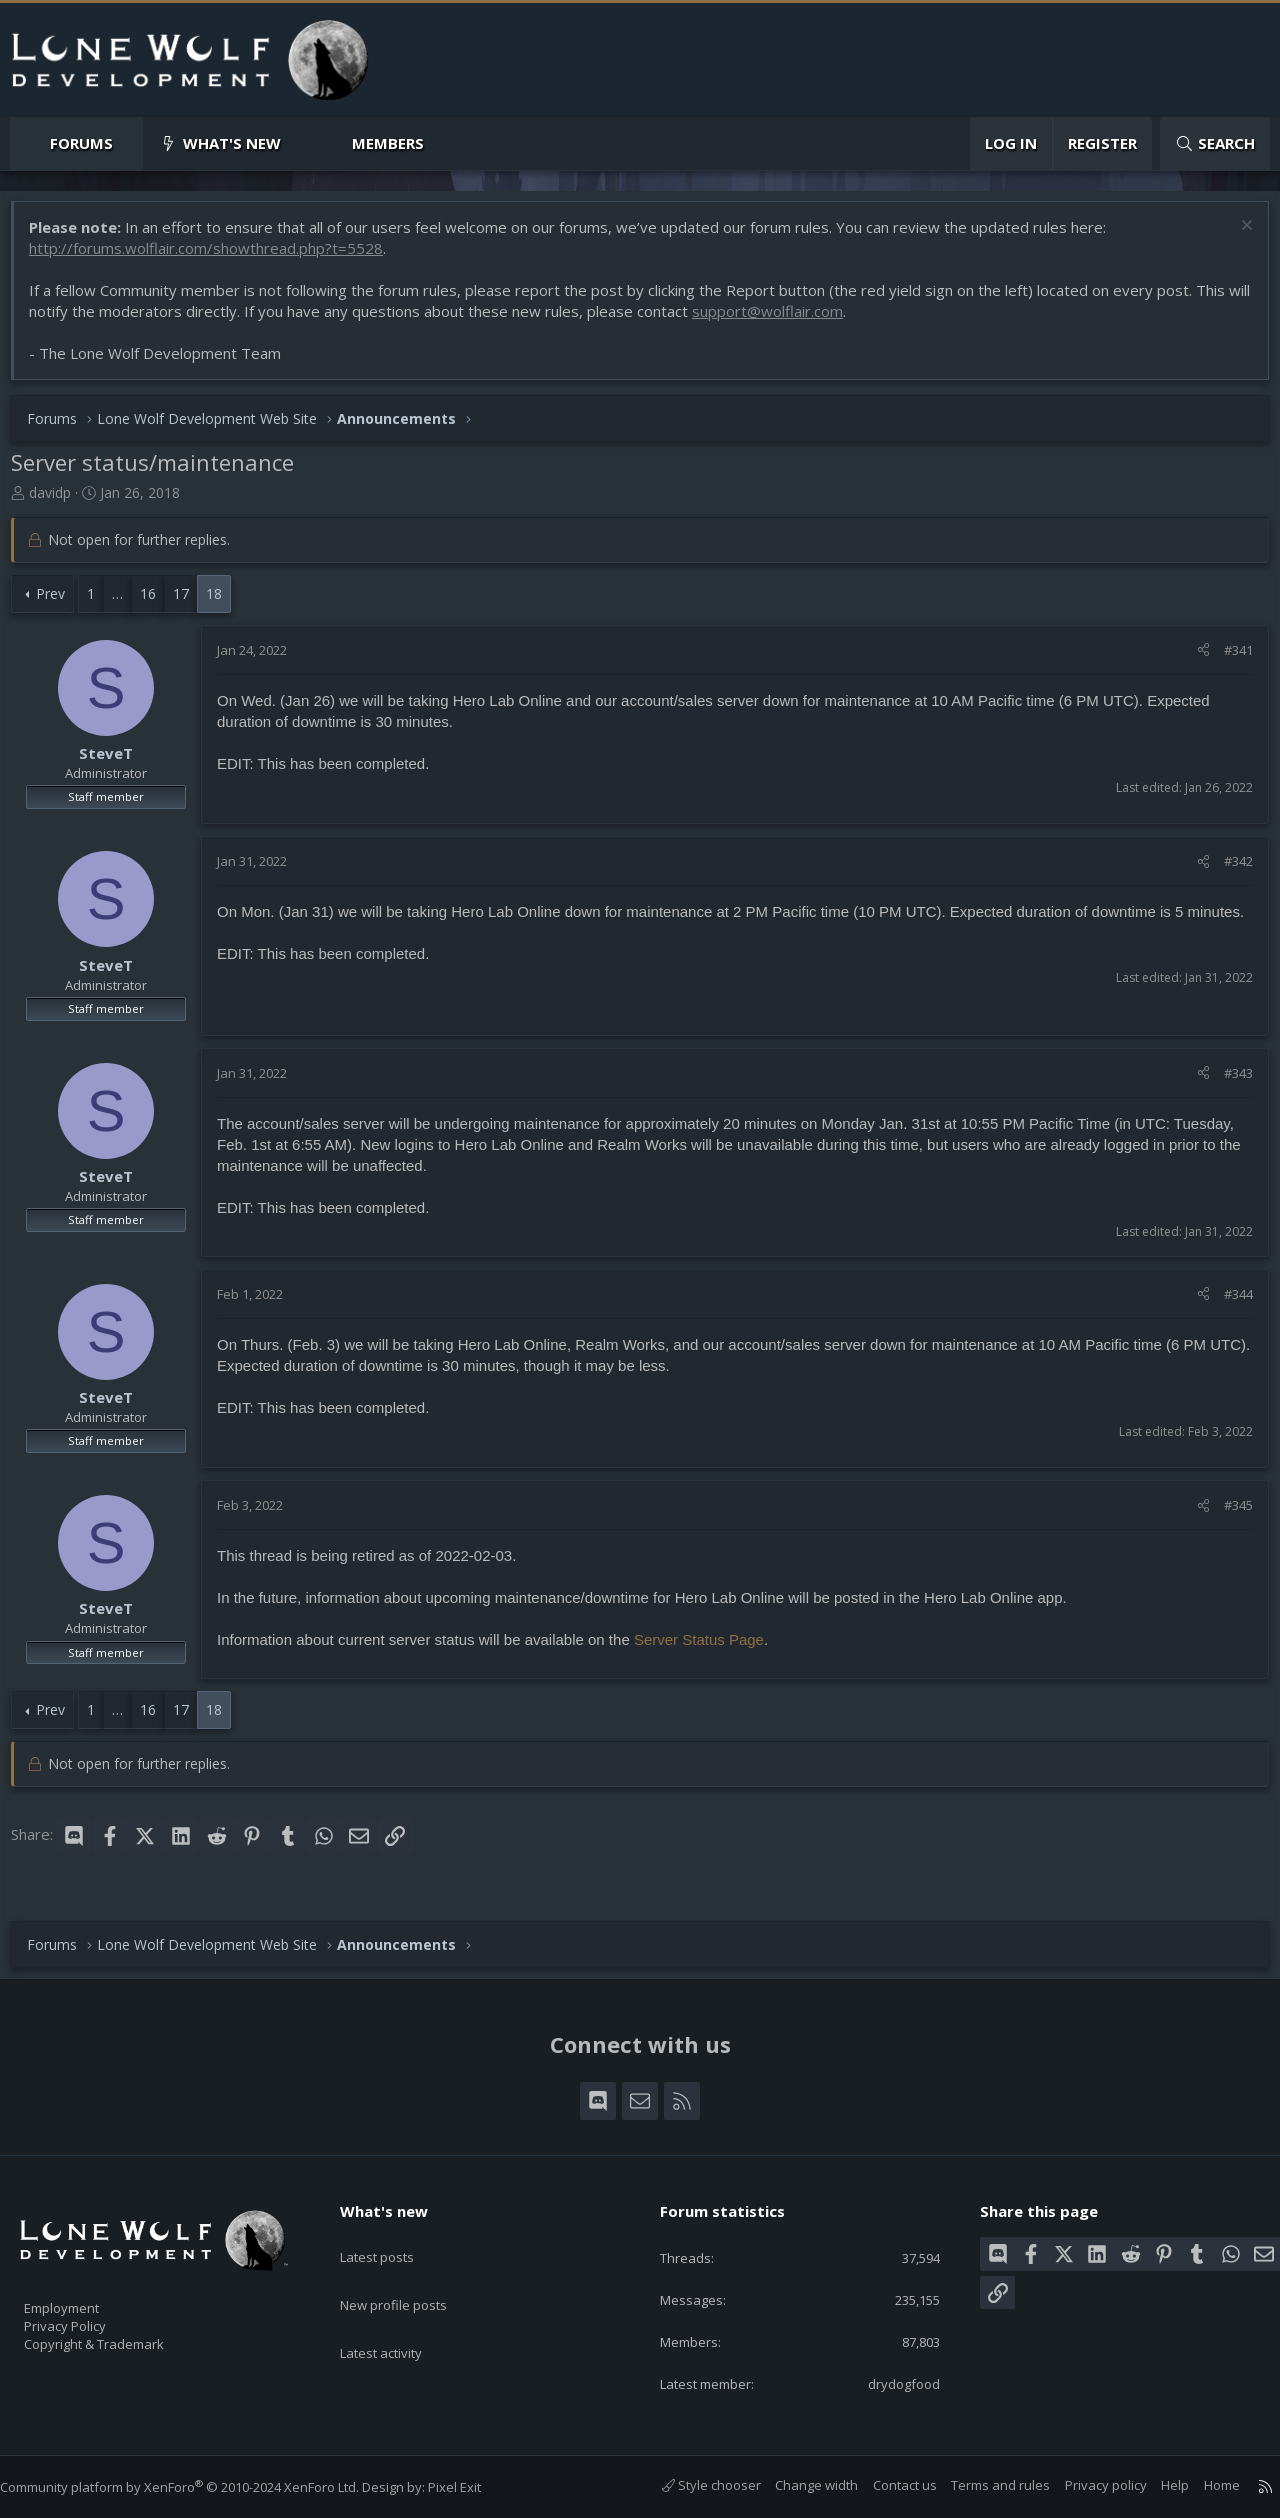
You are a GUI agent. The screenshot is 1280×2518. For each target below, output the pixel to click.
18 (224, 603)
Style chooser (691, 2485)
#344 (1228, 1304)
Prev (60, 603)
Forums (81, 143)
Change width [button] (796, 2485)
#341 (1228, 660)
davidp (60, 502)
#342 (1228, 871)
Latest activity (399, 2313)
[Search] (1215, 143)
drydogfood (889, 2382)
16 (158, 603)
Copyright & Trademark (125, 2337)
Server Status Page (709, 1649)
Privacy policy (1086, 2485)
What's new (232, 143)
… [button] (127, 603)
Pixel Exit (474, 2487)
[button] (129, 143)
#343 (1228, 1083)
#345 (1228, 1515)
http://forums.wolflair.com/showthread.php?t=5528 (216, 258)
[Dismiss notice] (1234, 237)
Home (1202, 2485)
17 (191, 603)
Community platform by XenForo (199, 2487)
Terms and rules (980, 2485)
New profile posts (412, 2274)
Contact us (885, 2485)
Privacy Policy (91, 2316)
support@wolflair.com (802, 321)
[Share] (1193, 660)
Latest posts (394, 2235)
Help (1155, 2485)
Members (388, 143)
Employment (87, 2295)
